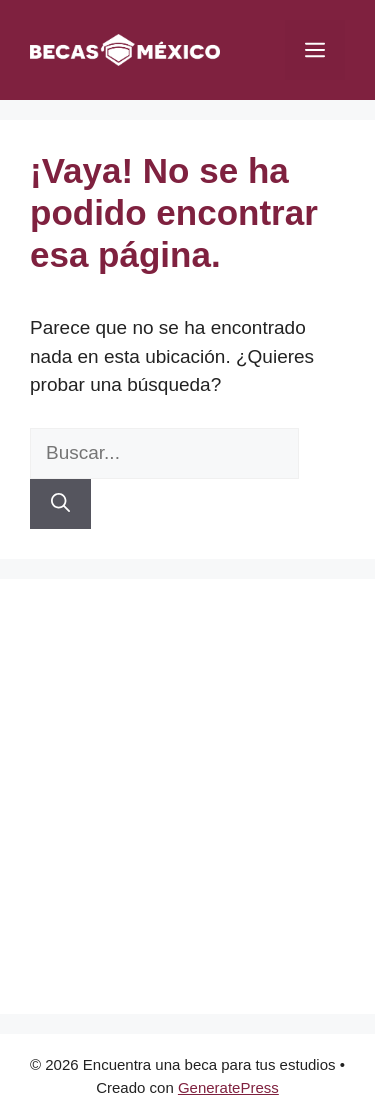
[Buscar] (60, 504)
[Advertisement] (187, 796)
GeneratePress (228, 1087)
